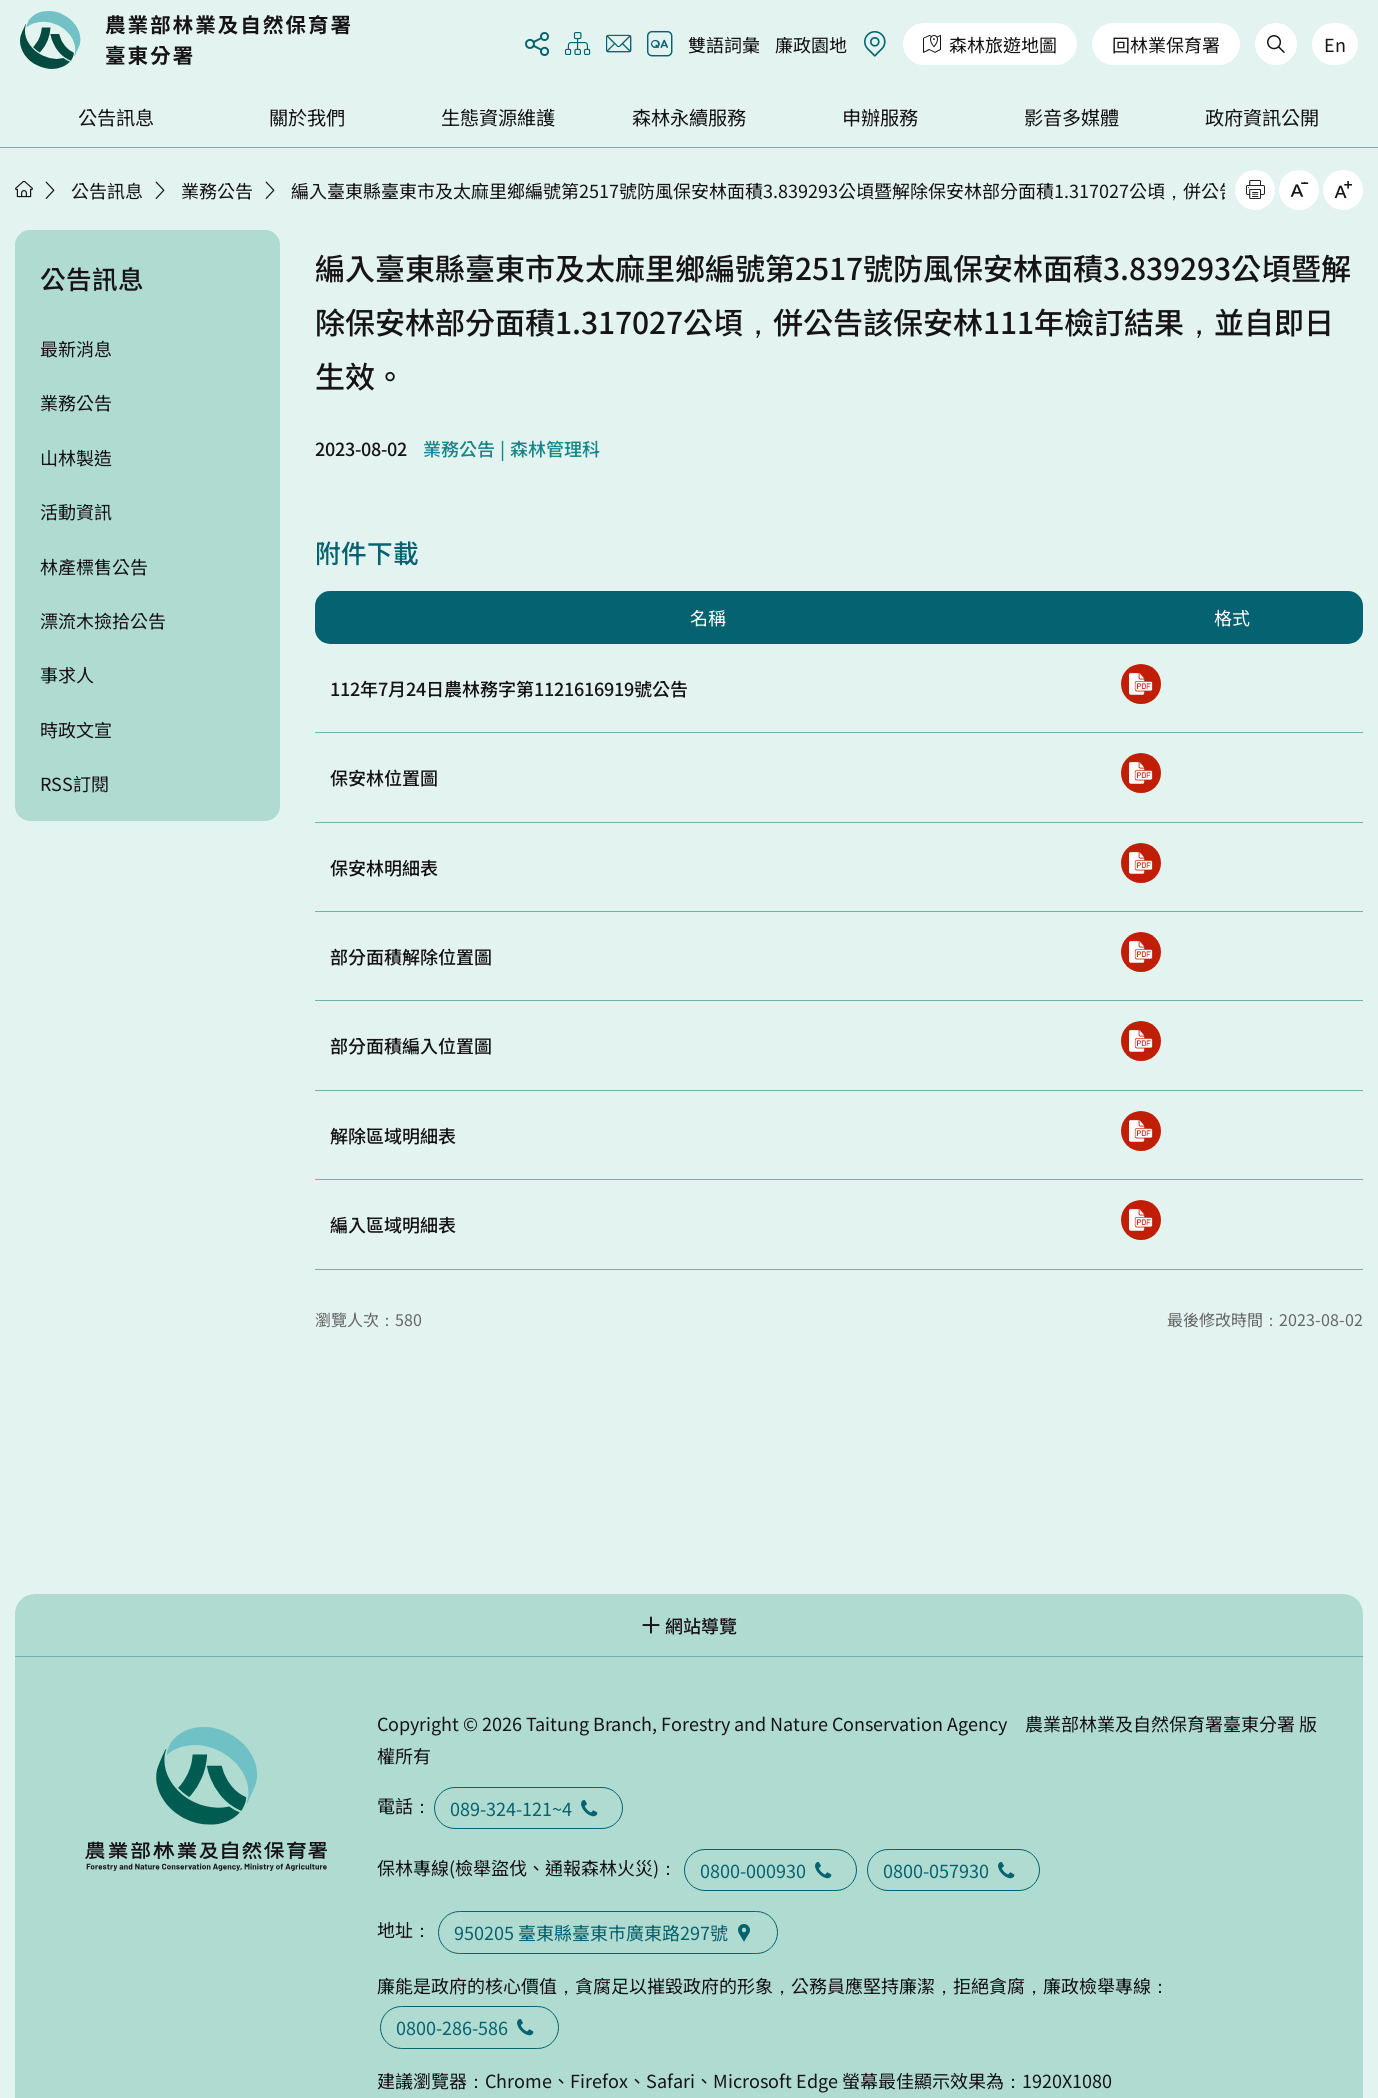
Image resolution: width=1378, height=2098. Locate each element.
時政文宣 (76, 729)
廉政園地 (811, 44)
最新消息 (76, 348)
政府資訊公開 (1262, 117)
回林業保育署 (1166, 44)
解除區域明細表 (393, 1135)
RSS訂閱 (74, 783)
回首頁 (185, 40)
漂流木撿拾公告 (103, 620)
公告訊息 (116, 117)
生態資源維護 (498, 117)
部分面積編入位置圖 (411, 1045)
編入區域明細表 (393, 1224)
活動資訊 (76, 511)
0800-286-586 (469, 2027)
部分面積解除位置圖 (411, 956)
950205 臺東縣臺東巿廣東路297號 (608, 1932)
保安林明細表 (384, 867)
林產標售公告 (94, 566)
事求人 (67, 674)
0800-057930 (953, 1870)
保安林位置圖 (384, 777)
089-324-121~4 (528, 1808)
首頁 (24, 189)
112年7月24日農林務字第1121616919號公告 (509, 688)
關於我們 (307, 117)
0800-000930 (770, 1870)
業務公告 (217, 190)
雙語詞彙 (724, 44)
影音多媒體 (1071, 117)
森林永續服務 (689, 117)
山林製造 (76, 457)
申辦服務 (880, 117)
